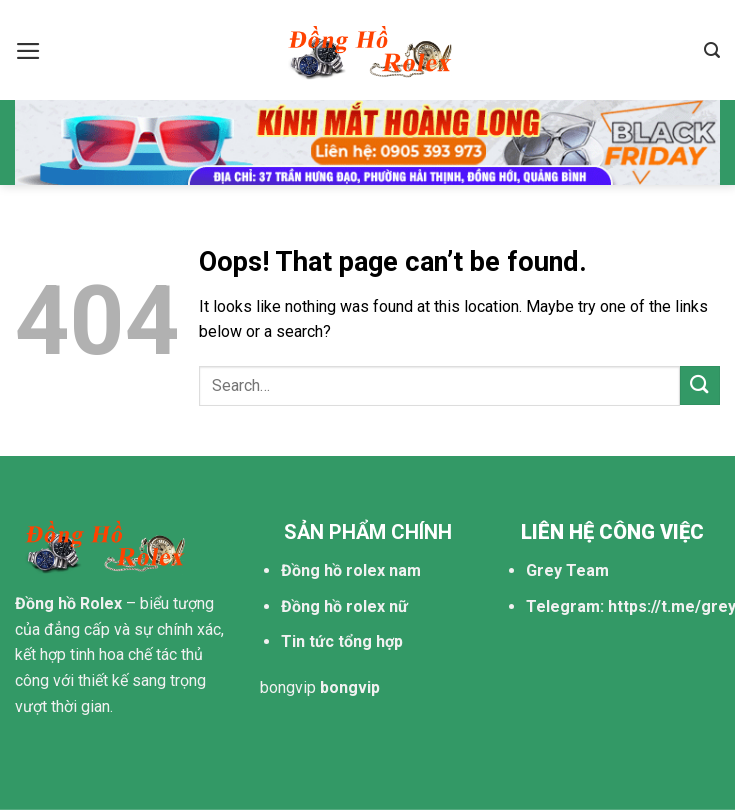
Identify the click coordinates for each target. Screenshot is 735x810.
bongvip (288, 687)
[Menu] (28, 51)
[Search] (712, 50)
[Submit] (700, 385)
